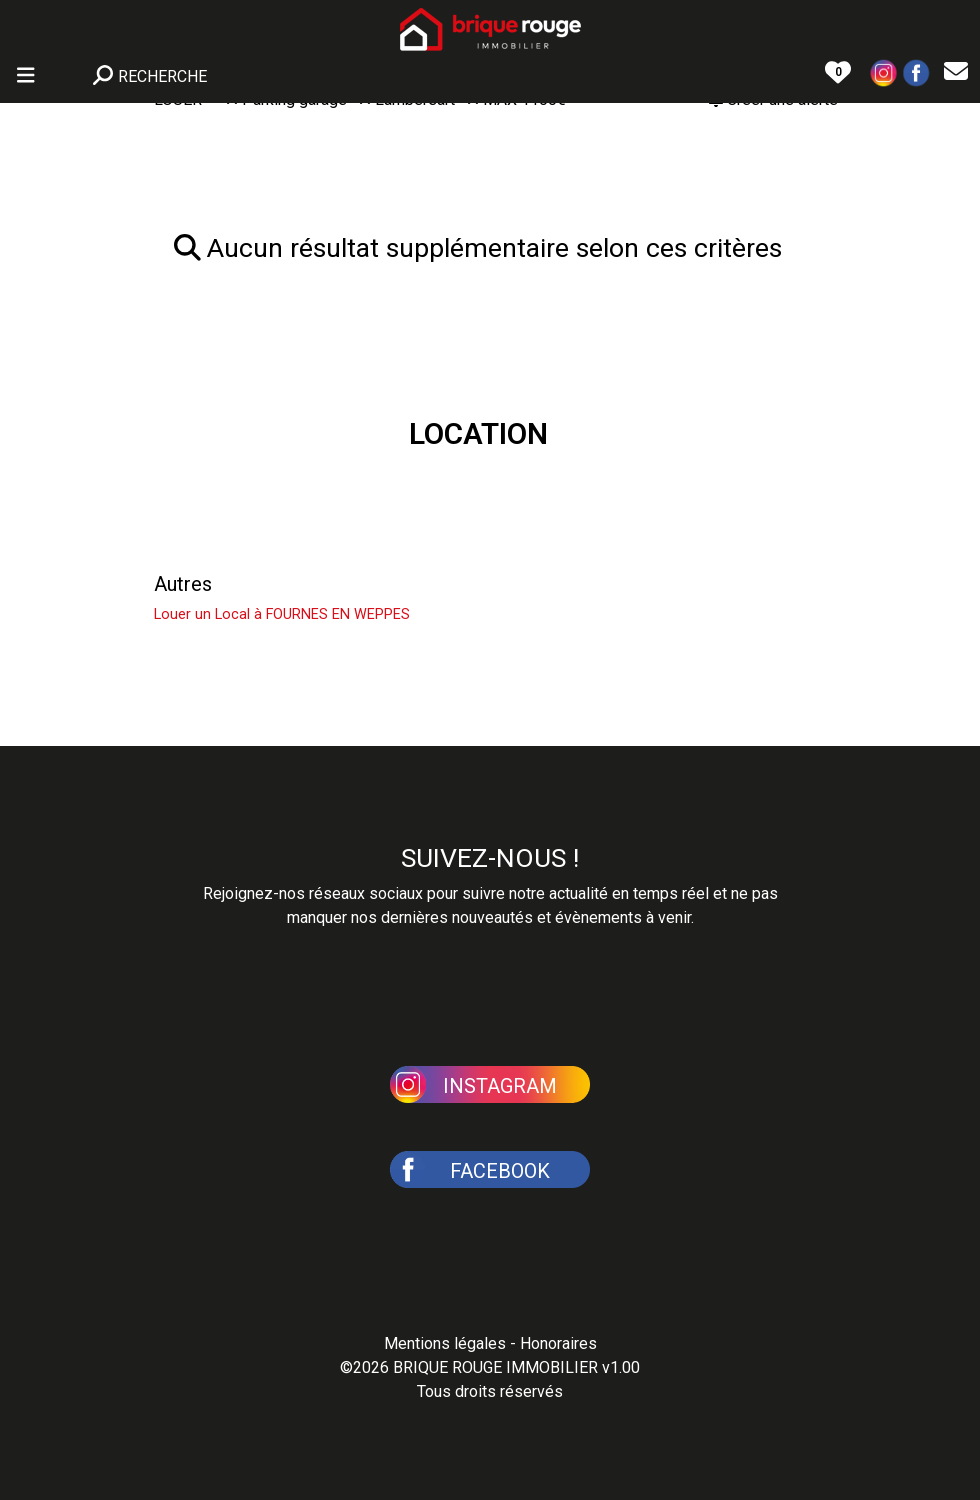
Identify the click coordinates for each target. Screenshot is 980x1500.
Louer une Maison (232, 488)
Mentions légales (445, 1343)
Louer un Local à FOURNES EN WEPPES (282, 614)
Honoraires (558, 1343)
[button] (884, 71)
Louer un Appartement (252, 536)
